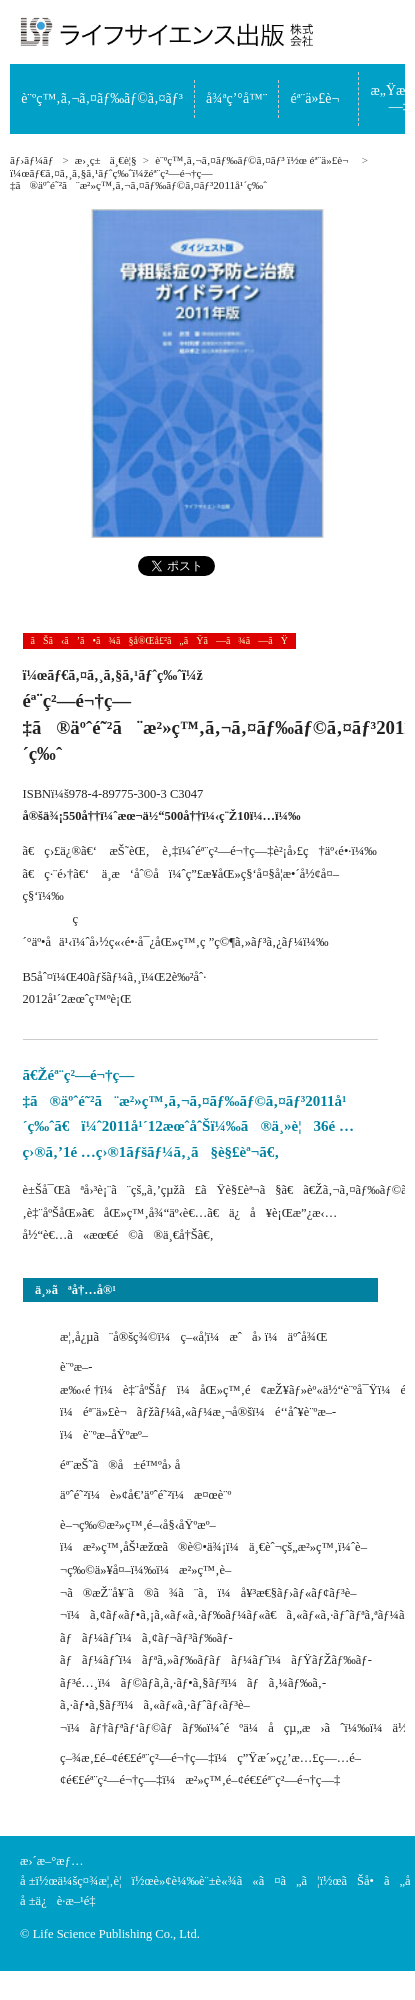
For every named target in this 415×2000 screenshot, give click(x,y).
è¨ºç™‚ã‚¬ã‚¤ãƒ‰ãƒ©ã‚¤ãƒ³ (102, 98)
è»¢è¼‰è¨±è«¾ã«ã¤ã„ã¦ (237, 1881)
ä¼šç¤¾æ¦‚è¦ (95, 1881)
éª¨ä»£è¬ (319, 98)
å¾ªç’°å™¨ (236, 98)
